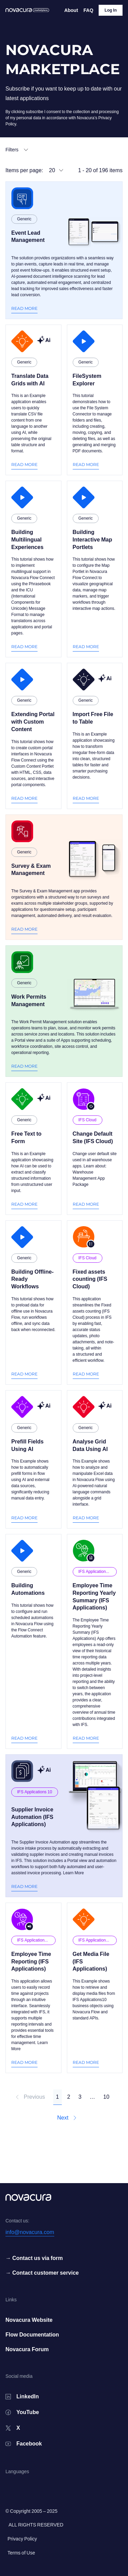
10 (106, 2097)
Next (66, 2118)
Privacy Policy (22, 2538)
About (71, 10)
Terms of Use (21, 2553)
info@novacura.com (29, 2232)
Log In (110, 10)
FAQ (89, 10)
